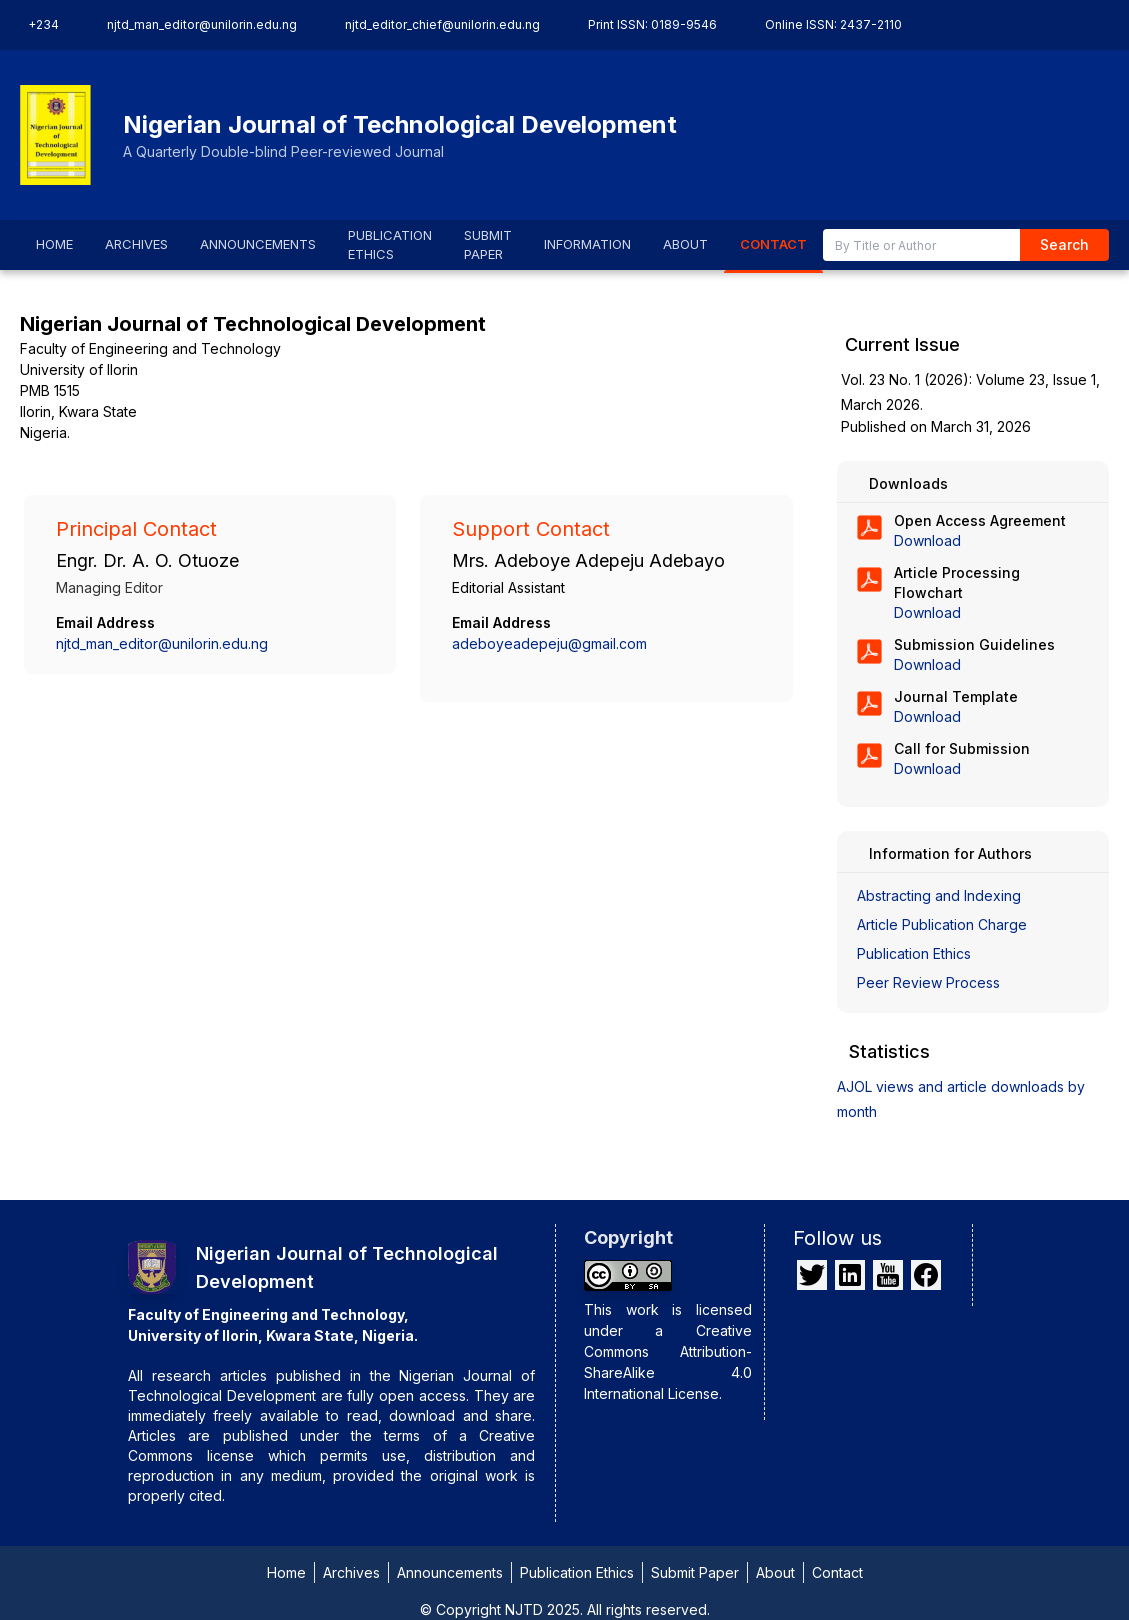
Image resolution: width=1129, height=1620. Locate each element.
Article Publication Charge (942, 924)
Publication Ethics (914, 953)
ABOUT (685, 244)
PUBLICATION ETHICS (390, 245)
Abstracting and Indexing (939, 895)
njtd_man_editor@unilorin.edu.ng (162, 643)
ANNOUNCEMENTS (258, 244)
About (775, 1572)
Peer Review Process (928, 982)
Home (286, 1572)
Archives (351, 1572)
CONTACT (773, 244)
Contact (837, 1572)
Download (927, 540)
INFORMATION (587, 244)
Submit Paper (695, 1572)
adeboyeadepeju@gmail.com (549, 643)
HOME (54, 244)
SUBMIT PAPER (488, 245)
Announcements (450, 1572)
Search (1064, 244)
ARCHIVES (136, 244)
